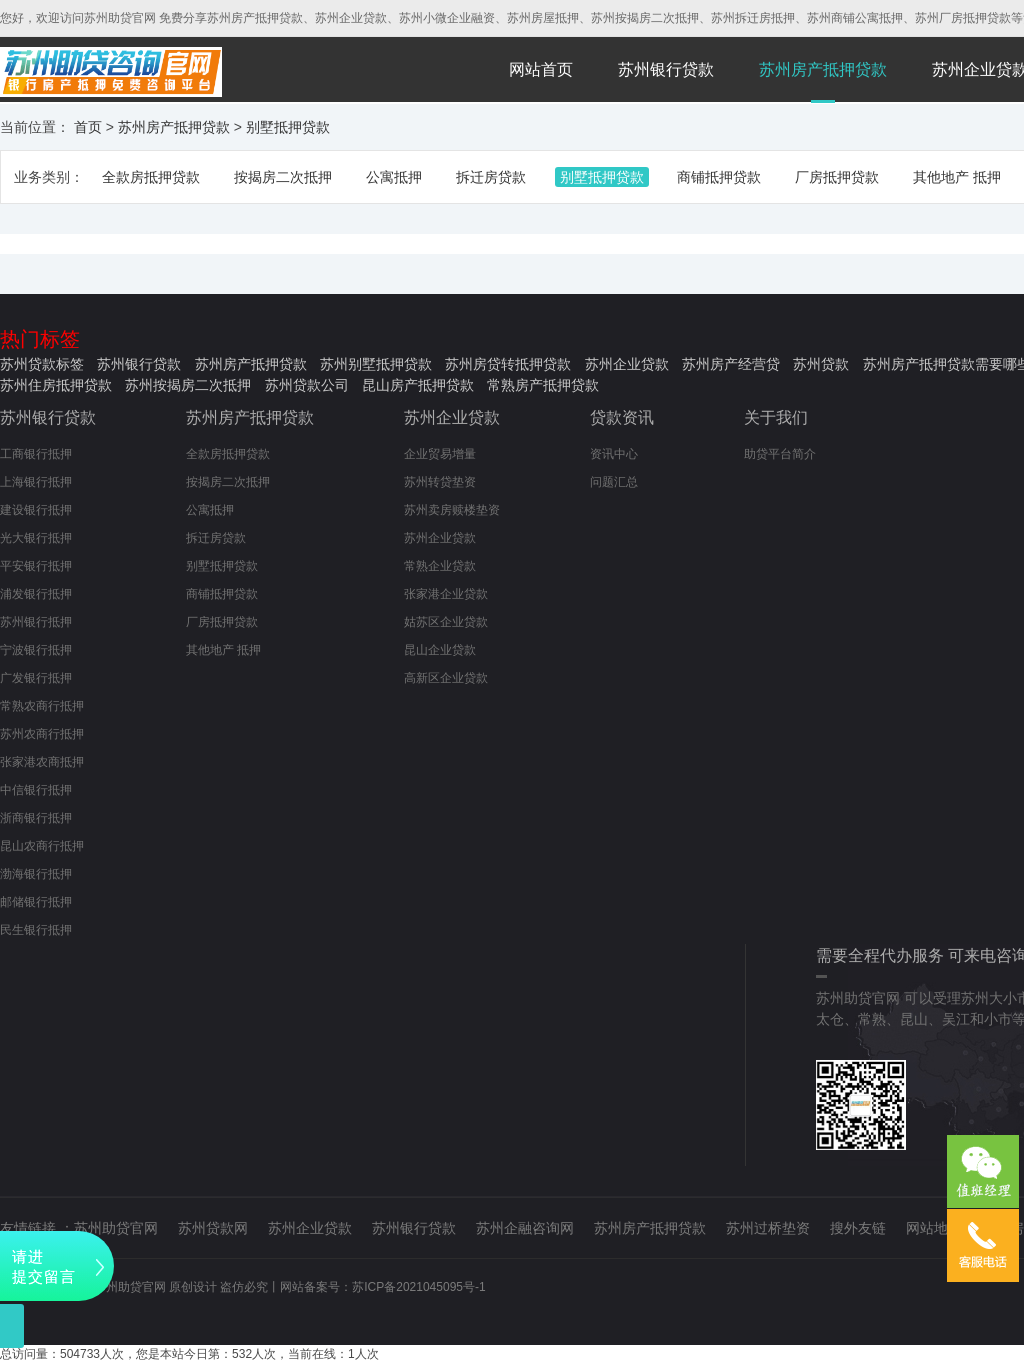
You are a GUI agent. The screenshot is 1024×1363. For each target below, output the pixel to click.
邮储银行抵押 (36, 902)
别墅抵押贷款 (288, 127)
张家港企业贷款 (446, 594)
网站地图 (934, 1228)
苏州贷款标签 (42, 364)
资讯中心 (614, 454)
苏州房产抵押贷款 (823, 69)
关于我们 (776, 417)
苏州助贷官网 (116, 1228)
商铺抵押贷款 (719, 177)
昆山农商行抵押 (42, 846)
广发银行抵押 (36, 678)
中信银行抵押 (36, 790)
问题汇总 (614, 482)
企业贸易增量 (440, 454)
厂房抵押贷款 (837, 177)
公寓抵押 (394, 177)
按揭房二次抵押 (283, 177)
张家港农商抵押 (42, 762)
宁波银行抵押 (36, 650)
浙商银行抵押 (36, 818)
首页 (88, 127)
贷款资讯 (622, 417)
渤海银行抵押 (36, 874)
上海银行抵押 (36, 482)
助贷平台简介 (780, 454)
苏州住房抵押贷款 (56, 385)
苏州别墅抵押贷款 (376, 364)
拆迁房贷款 (491, 177)
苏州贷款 (821, 364)
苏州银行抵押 (36, 622)
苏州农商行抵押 (42, 734)
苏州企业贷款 (627, 364)
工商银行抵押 (36, 454)
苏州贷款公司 (307, 385)
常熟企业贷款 (440, 566)
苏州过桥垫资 (768, 1228)
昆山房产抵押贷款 (418, 385)
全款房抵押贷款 (151, 177)
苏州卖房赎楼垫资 (452, 510)
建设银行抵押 (36, 510)
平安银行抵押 (36, 566)
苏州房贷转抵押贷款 (508, 364)
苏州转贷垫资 (440, 482)
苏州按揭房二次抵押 (188, 385)
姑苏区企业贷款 (446, 622)
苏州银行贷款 (666, 69)
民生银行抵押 (36, 930)
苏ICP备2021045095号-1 (418, 1287)
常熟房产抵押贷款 (543, 385)
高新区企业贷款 (446, 678)
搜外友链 (858, 1228)
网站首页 (541, 69)
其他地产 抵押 (957, 177)
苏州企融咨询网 (525, 1228)
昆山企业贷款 (440, 650)
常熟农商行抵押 (42, 706)
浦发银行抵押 (36, 594)
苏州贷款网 (213, 1228)
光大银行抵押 (36, 538)
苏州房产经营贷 (731, 364)
